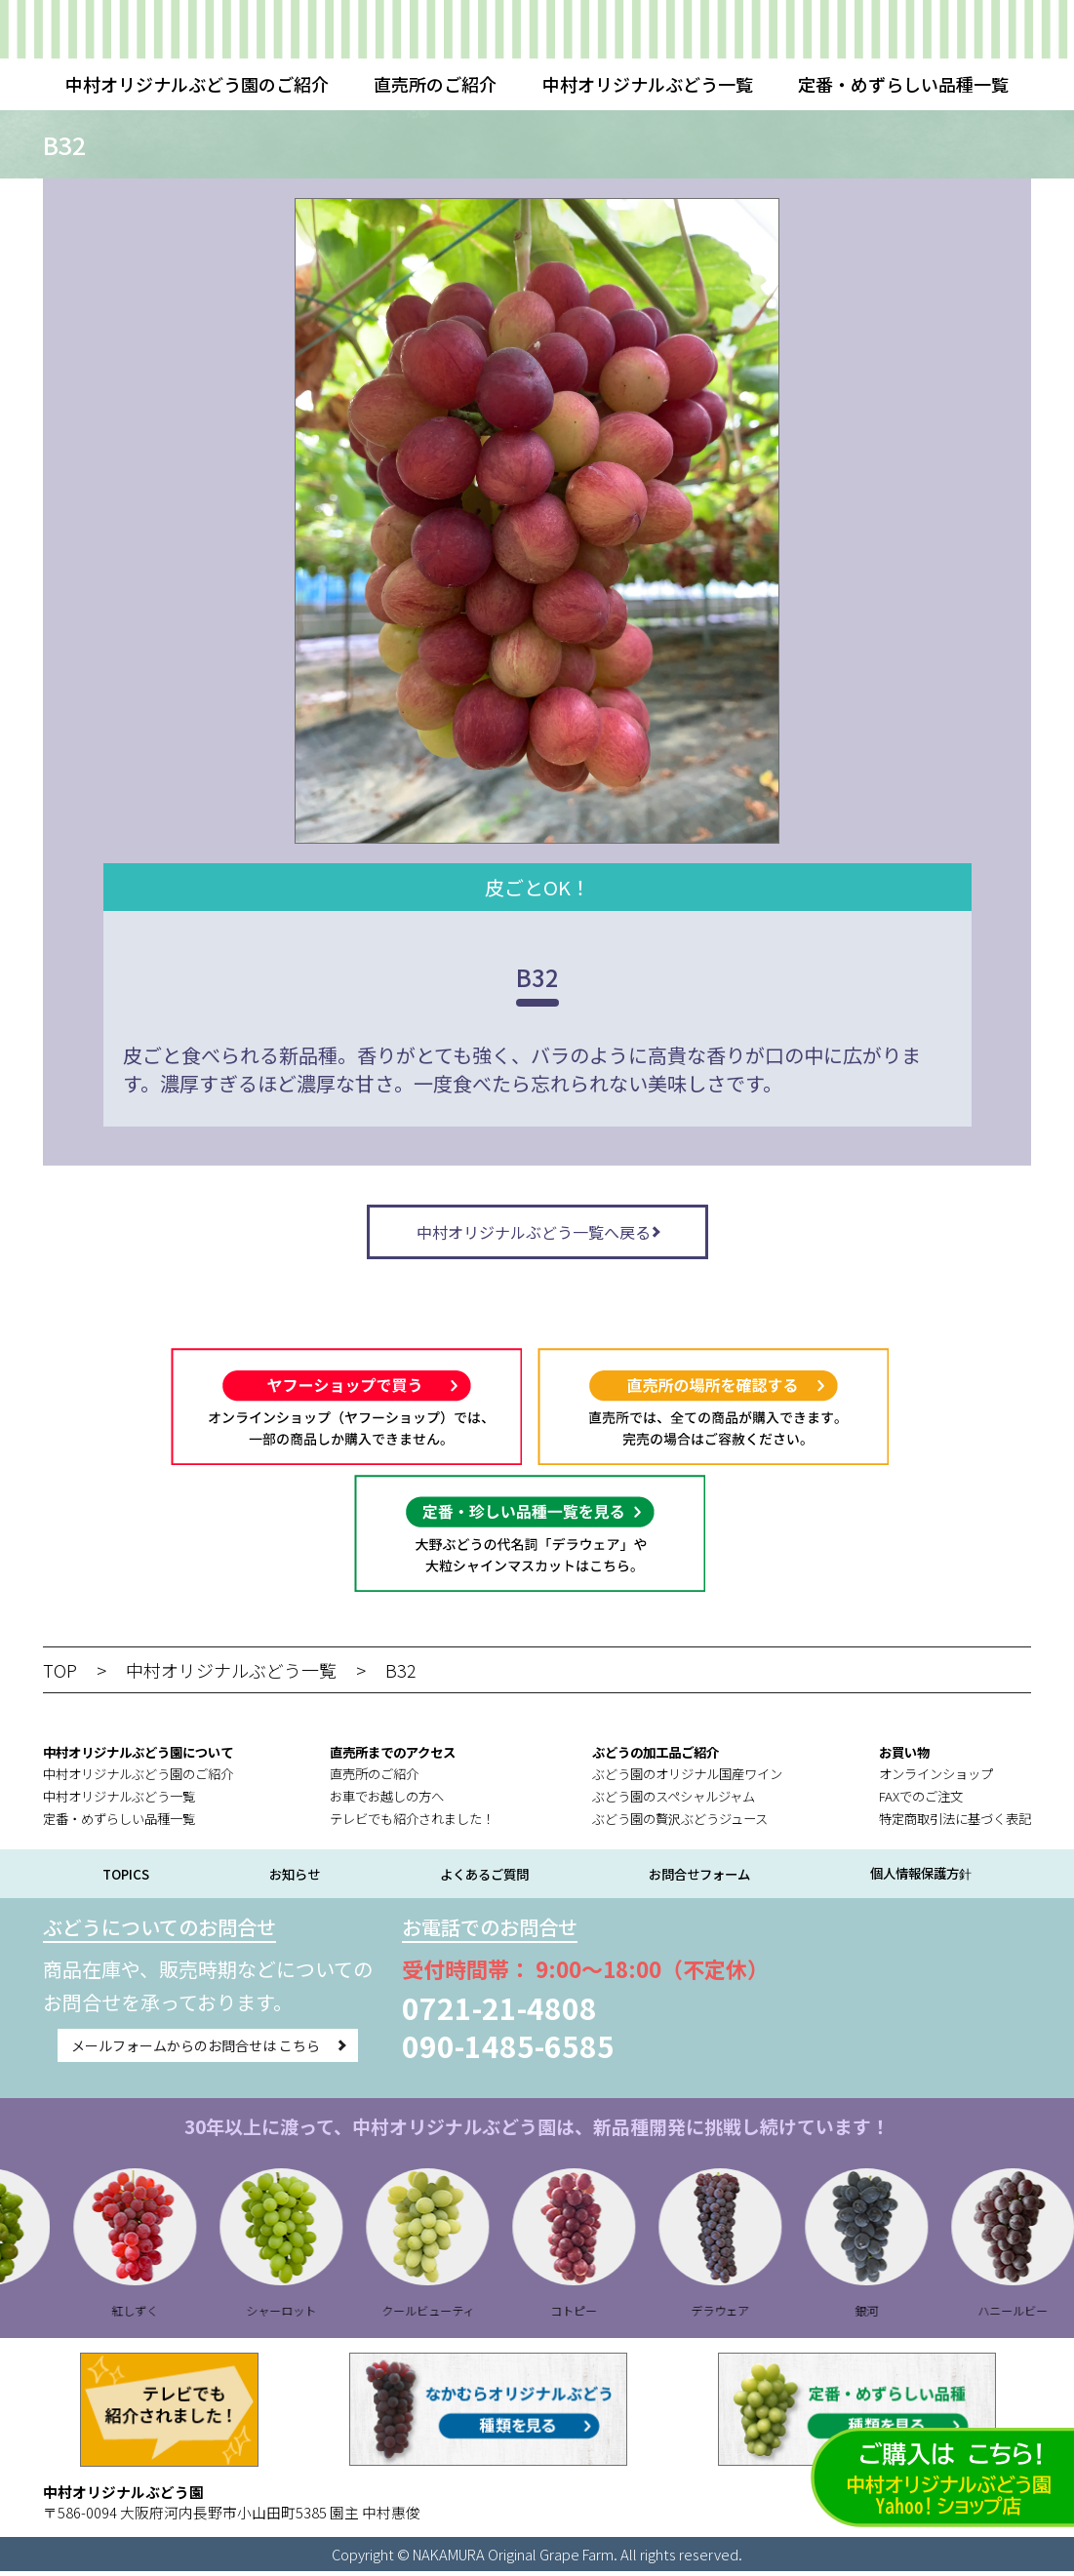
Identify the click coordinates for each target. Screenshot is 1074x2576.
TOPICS (125, 1879)
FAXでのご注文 (921, 1801)
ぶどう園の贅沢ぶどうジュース (680, 1823)
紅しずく (173, 2315)
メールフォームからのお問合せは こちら (194, 2052)
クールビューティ (466, 2315)
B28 (28, 2315)
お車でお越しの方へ (387, 1801)
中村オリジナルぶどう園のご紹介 (197, 84)
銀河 (905, 2315)
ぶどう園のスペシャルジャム (673, 1801)
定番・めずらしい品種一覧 (903, 84)
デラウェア (759, 2315)
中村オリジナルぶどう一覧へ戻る (533, 1234)
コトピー (612, 2315)
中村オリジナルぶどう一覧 (647, 84)
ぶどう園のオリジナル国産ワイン (687, 1778)
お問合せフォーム (699, 1879)
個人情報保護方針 (921, 1878)
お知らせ (294, 1879)
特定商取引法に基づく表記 (955, 1823)
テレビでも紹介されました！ (412, 1823)
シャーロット (320, 2315)
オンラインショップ (936, 1778)
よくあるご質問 (484, 1879)
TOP (60, 1674)
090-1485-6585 (508, 2050)
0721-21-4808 (499, 2012)
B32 (401, 1674)
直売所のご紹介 (435, 84)
